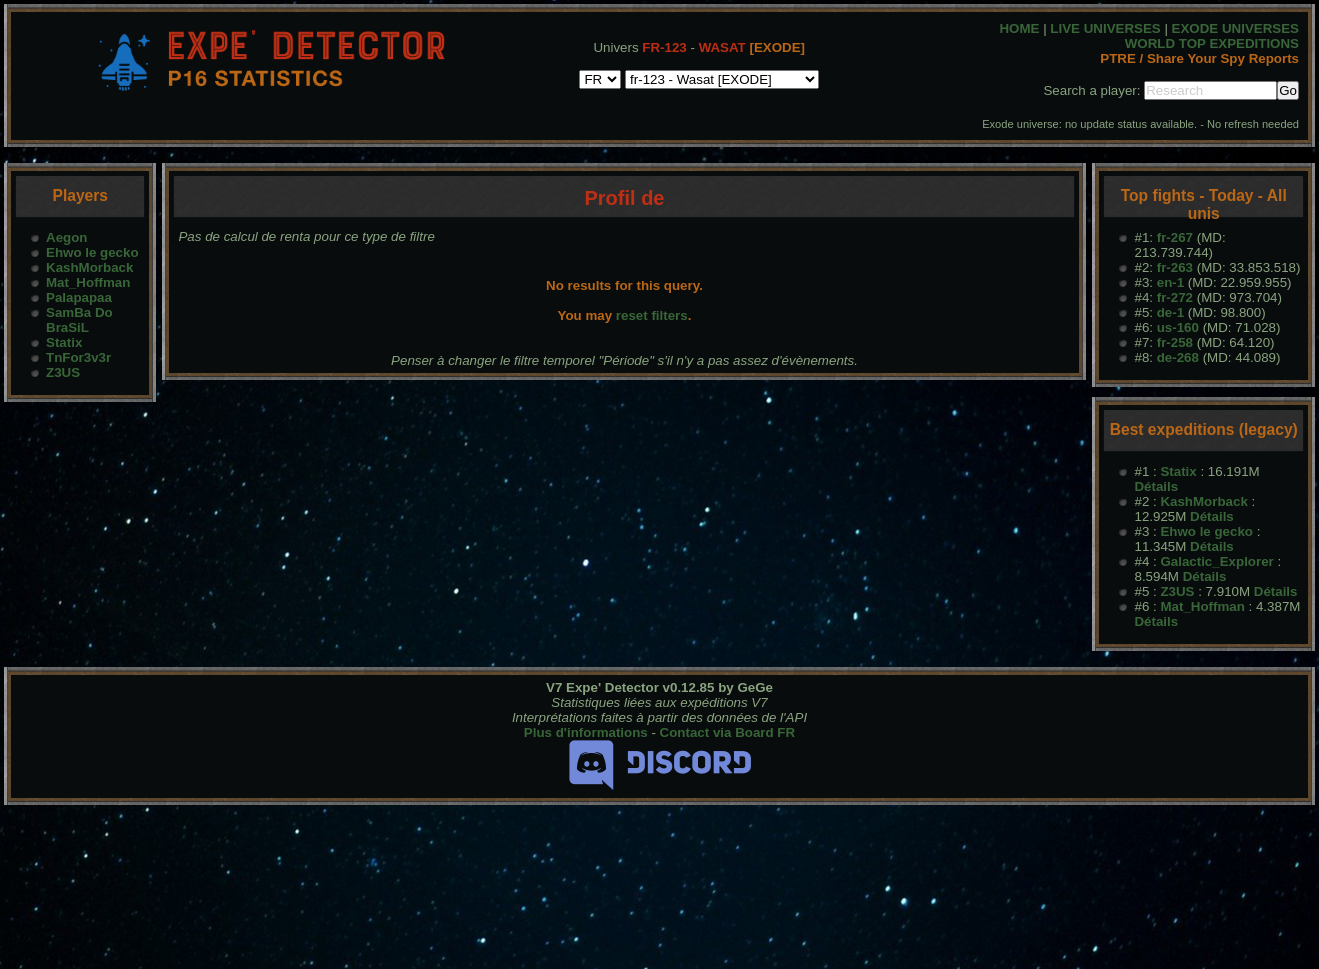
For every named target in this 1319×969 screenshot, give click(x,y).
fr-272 (1175, 297)
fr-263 (1175, 267)
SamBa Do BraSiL (79, 320)
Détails (1156, 486)
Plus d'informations (586, 732)
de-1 (1170, 312)
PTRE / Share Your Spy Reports (1199, 58)
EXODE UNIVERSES (1235, 28)
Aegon (66, 237)
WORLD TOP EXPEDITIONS (1212, 43)
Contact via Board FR (728, 732)
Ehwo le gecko (92, 252)
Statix (64, 342)
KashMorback (89, 267)
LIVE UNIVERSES (1105, 28)
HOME (1019, 28)
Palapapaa (79, 297)
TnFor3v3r (78, 357)
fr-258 (1175, 342)
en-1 (1170, 282)
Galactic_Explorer (1216, 561)
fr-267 (1175, 237)
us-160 (1178, 327)
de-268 (1178, 357)
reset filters (652, 315)
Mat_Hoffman (88, 282)
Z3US (63, 372)
